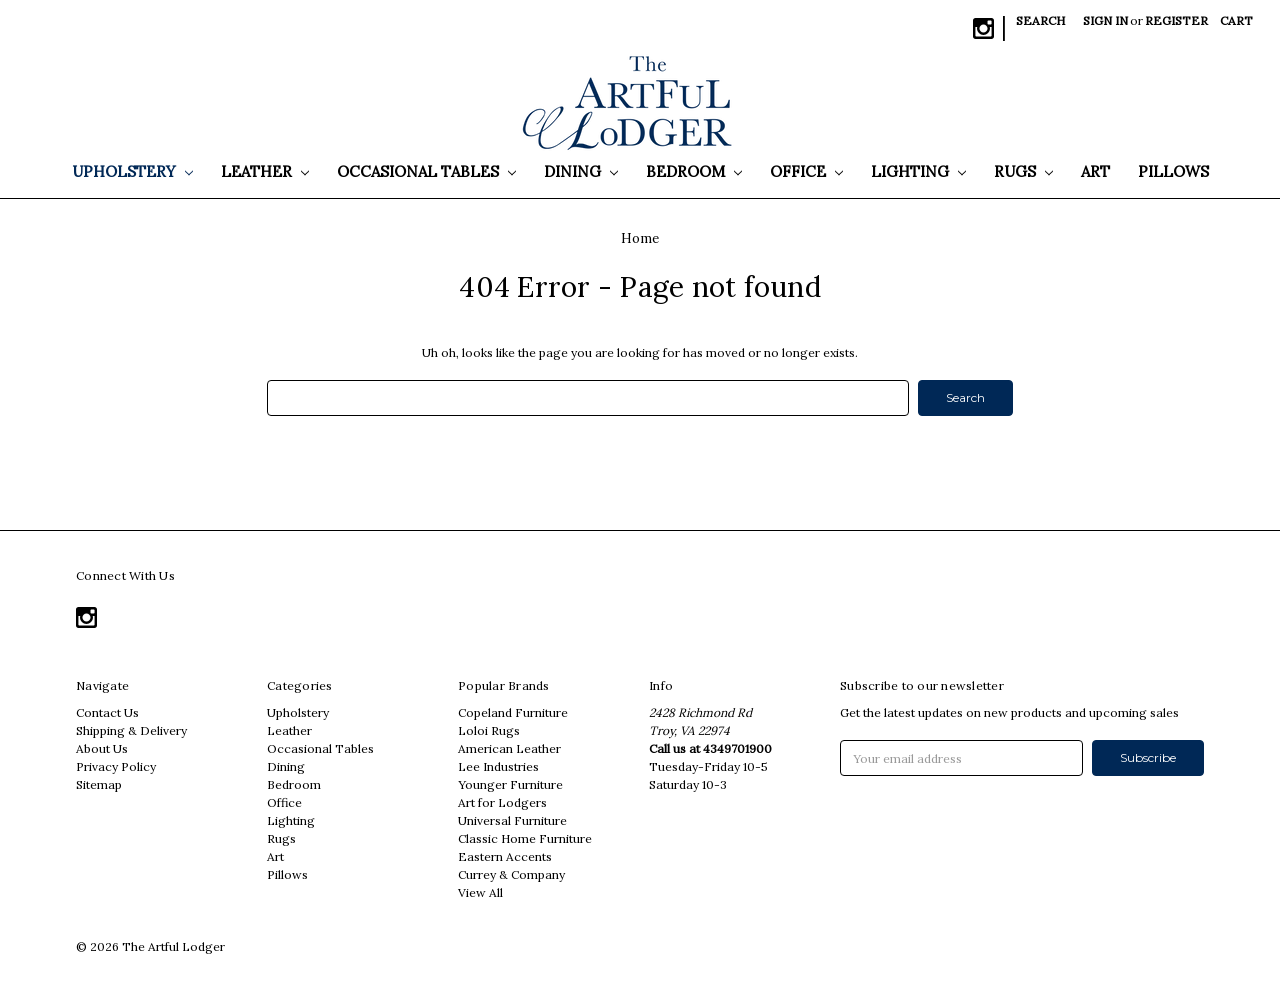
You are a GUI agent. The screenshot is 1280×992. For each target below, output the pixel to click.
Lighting (918, 171)
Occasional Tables (426, 171)
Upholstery (132, 171)
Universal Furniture (512, 820)
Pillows (1173, 171)
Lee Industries (498, 766)
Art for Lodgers (502, 802)
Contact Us (107, 712)
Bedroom (694, 171)
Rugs (1023, 171)
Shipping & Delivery (131, 730)
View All (480, 892)
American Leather (509, 748)
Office (806, 171)
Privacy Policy (116, 766)
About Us (102, 748)
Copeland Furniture (513, 712)
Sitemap (99, 784)
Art (1095, 171)
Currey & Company (511, 874)
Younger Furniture (510, 784)
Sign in (1105, 20)
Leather (265, 171)
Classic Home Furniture (525, 838)
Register (1176, 20)
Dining (581, 171)
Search (1040, 20)
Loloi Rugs (489, 730)
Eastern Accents (505, 856)
